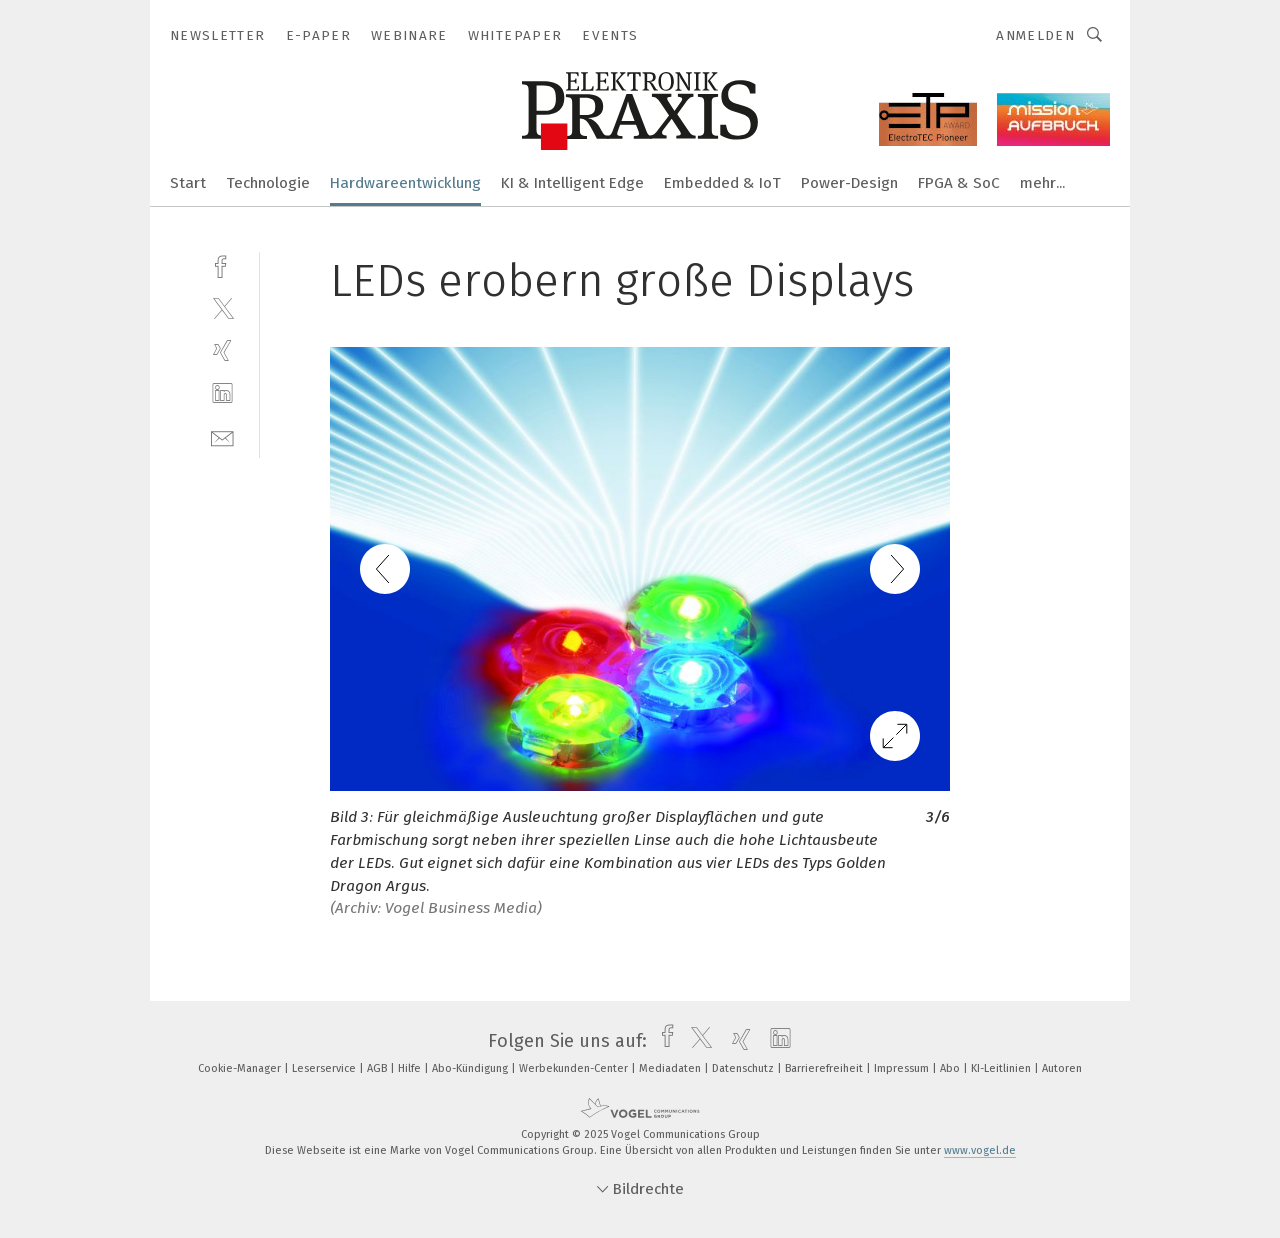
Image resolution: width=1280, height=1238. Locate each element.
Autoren (1062, 1068)
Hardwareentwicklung (405, 183)
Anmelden (1035, 35)
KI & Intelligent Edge (572, 183)
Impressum (903, 1068)
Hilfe (411, 1068)
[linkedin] (222, 393)
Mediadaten (671, 1068)
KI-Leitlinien (1002, 1068)
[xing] (222, 350)
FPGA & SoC (959, 183)
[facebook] (222, 264)
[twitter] (222, 307)
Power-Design (849, 183)
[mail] (222, 436)
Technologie (268, 183)
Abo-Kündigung (471, 1068)
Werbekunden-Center (575, 1068)
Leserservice (325, 1068)
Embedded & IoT (722, 183)
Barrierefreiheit (825, 1068)
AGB (378, 1068)
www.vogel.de (980, 1150)
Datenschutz (744, 1068)
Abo (951, 1068)
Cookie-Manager (241, 1068)
